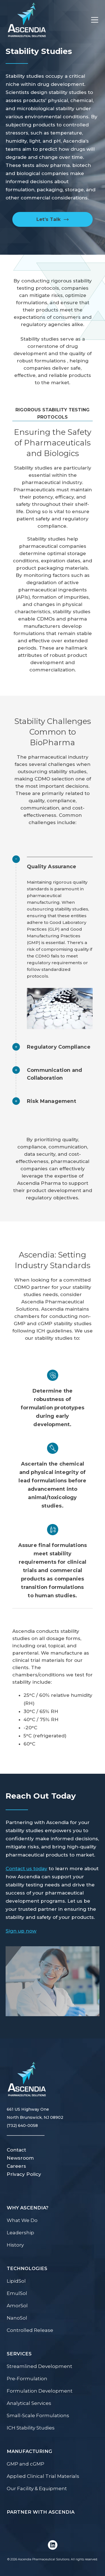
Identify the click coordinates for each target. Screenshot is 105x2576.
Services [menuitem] (19, 2353)
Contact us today (26, 1868)
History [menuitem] (15, 2245)
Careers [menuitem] (16, 2166)
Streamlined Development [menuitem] (39, 2366)
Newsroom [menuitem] (20, 2158)
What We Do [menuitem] (22, 2220)
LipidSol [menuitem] (16, 2281)
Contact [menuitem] (16, 2150)
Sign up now (21, 1931)
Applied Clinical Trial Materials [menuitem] (43, 2476)
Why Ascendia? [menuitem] (27, 2208)
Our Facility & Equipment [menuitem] (37, 2488)
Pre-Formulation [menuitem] (27, 2378)
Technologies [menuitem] (27, 2268)
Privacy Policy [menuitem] (24, 2174)
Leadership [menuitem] (20, 2232)
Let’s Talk (48, 219)
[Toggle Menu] (91, 20)
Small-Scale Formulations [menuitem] (38, 2415)
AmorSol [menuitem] (17, 2305)
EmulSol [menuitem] (17, 2293)
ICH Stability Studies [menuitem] (31, 2428)
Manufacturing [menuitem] (29, 2451)
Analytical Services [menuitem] (29, 2403)
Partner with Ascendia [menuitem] (40, 2512)
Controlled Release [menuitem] (30, 2330)
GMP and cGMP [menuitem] (25, 2464)
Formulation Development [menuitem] (40, 2391)
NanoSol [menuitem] (17, 2318)
